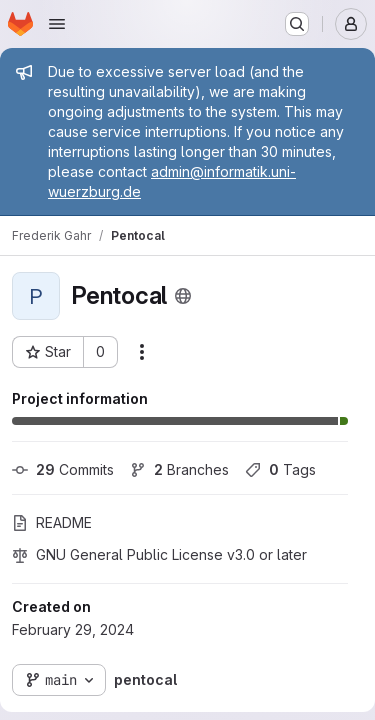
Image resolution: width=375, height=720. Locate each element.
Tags (280, 469)
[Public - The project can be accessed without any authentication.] (183, 296)
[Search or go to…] (297, 24)
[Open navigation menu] (57, 24)
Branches (179, 469)
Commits (63, 469)
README (52, 522)
